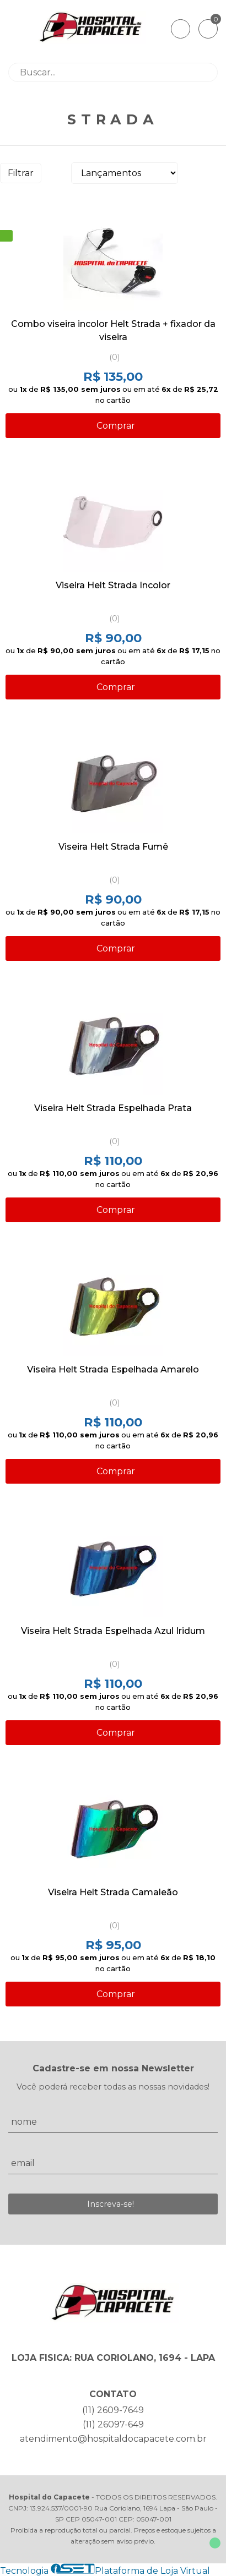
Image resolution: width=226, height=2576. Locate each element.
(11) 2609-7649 (113, 2410)
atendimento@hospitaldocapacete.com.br (113, 2438)
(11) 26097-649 (113, 2424)
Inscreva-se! (110, 2204)
